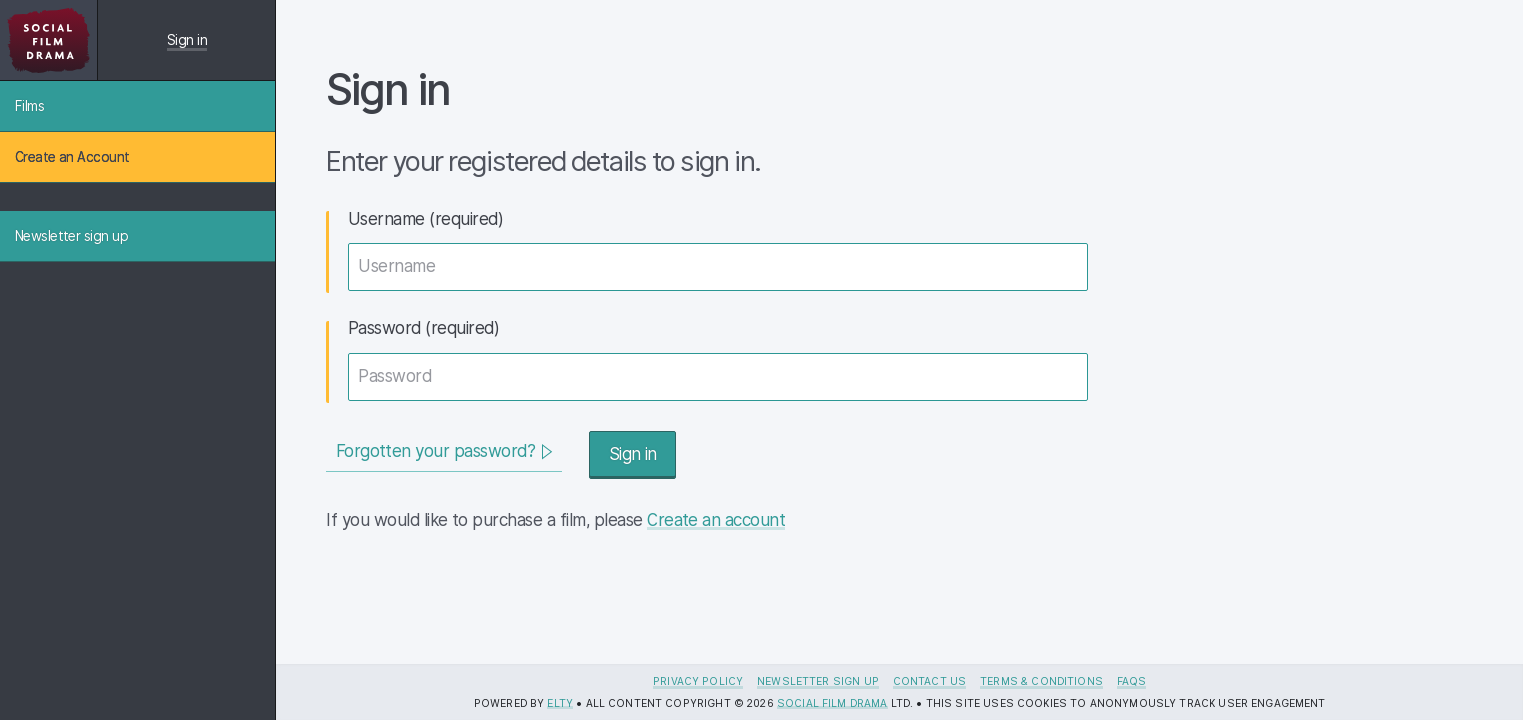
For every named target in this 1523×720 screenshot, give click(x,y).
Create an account (716, 520)
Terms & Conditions (1041, 681)
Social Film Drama (832, 703)
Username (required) (425, 219)
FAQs (1132, 681)
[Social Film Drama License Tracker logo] (48, 40)
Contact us (930, 681)
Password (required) (423, 328)
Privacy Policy (698, 681)
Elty (560, 703)
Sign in (187, 40)
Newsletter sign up (818, 681)
